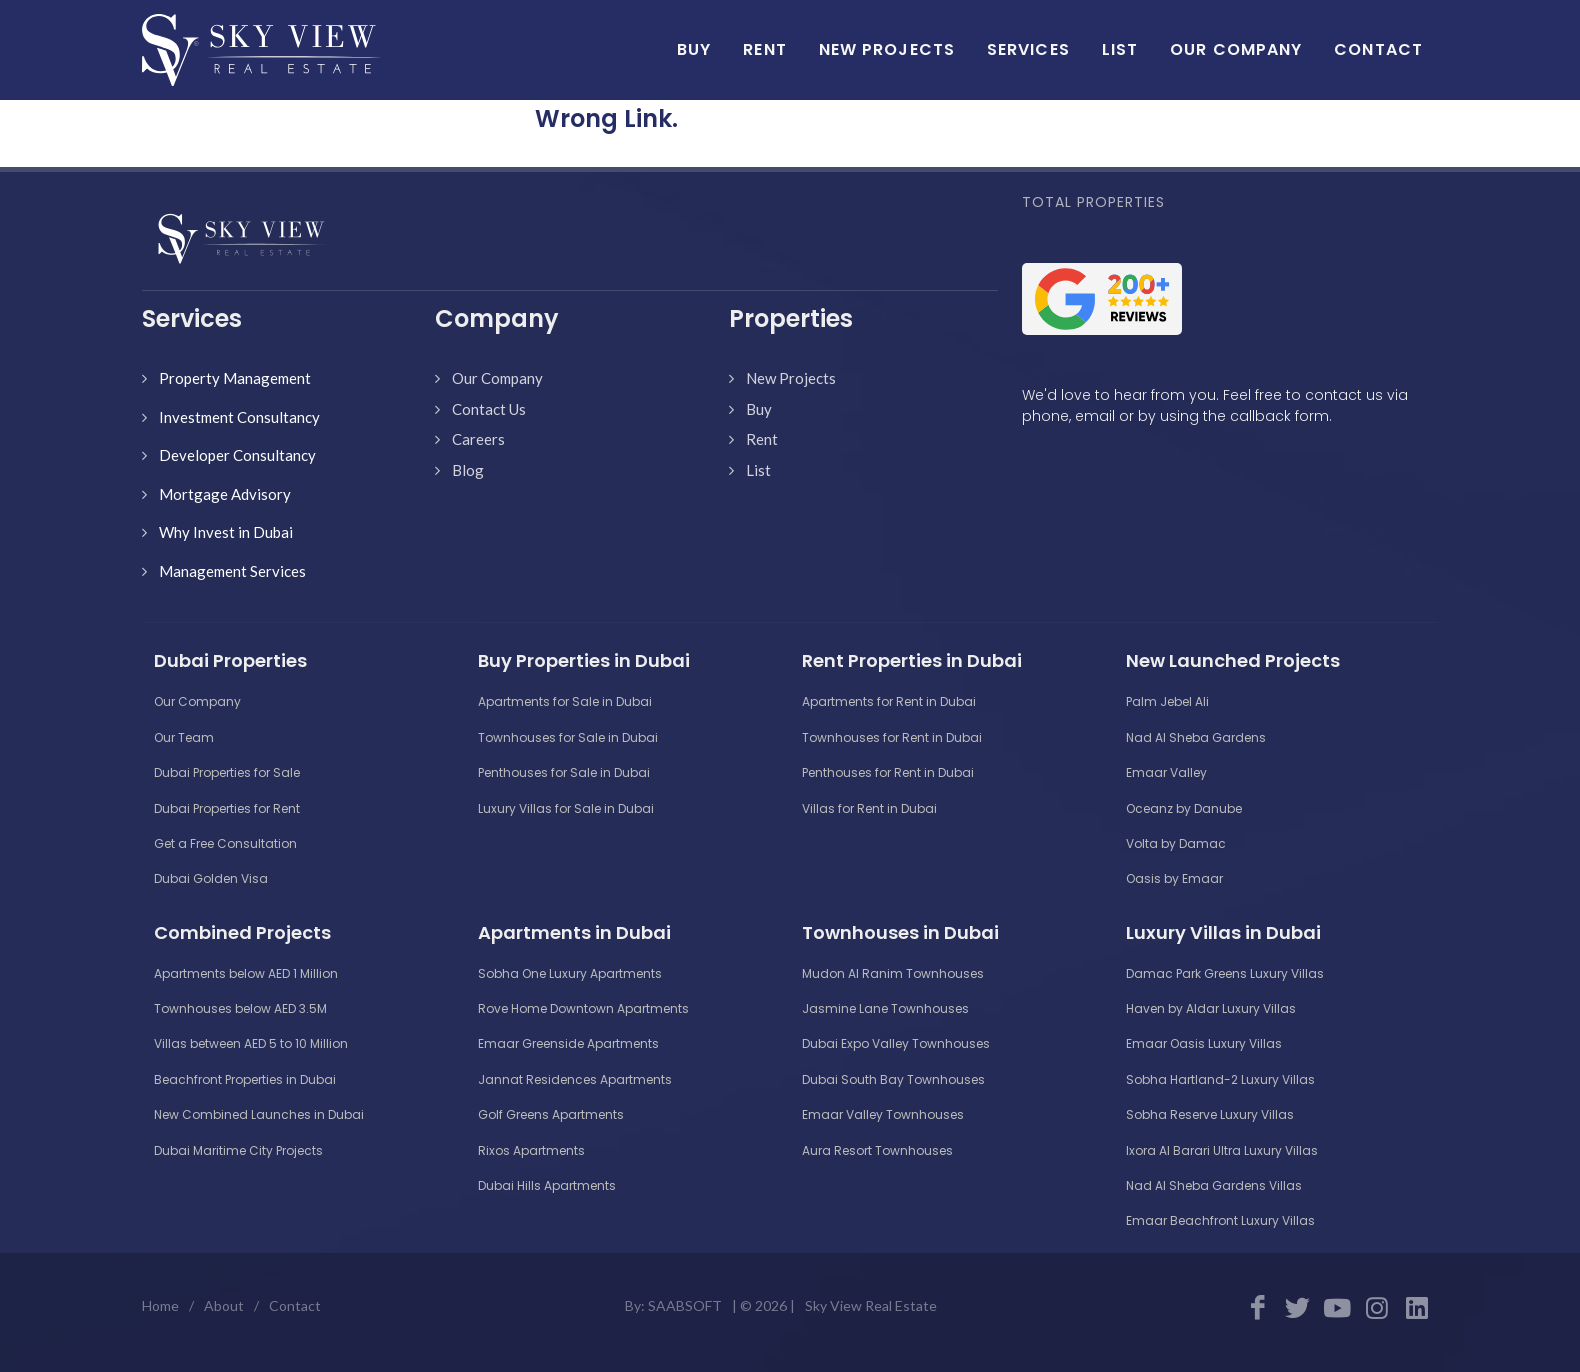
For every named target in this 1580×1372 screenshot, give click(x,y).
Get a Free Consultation (225, 843)
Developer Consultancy (237, 455)
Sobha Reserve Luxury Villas (1210, 1114)
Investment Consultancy (239, 417)
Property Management (235, 378)
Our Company (497, 378)
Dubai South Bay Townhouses (893, 1079)
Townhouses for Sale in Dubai (568, 737)
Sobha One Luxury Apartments (570, 973)
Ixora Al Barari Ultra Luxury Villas (1222, 1150)
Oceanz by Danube (1184, 808)
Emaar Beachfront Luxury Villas (1220, 1220)
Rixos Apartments (531, 1150)
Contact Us (489, 409)
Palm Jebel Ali (1167, 701)
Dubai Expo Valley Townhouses (896, 1043)
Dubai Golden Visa (211, 878)
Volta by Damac (1176, 843)
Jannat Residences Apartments (575, 1079)
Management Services (232, 571)
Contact (295, 1305)
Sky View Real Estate (871, 1305)
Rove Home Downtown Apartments (583, 1008)
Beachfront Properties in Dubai (245, 1079)
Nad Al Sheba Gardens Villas (1214, 1185)
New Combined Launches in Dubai (259, 1114)
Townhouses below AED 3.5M (240, 1008)
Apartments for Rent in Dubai (889, 701)
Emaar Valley (1166, 772)
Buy (759, 409)
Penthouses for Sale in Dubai (564, 772)
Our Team (184, 737)
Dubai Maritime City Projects (238, 1150)
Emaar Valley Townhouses (883, 1114)
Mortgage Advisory (225, 494)
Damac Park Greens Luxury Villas (1225, 973)
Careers (478, 439)
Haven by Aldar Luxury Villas (1211, 1008)
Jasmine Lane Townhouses (885, 1008)
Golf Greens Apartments (551, 1114)
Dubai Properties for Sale (227, 772)
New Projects (791, 378)
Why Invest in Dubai (226, 532)
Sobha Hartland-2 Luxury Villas (1220, 1079)
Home (160, 1305)
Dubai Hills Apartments (547, 1185)
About (224, 1305)
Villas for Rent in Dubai (869, 808)
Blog (468, 470)
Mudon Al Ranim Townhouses (893, 973)
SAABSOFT (685, 1305)
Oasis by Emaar (1174, 878)
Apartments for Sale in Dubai (565, 701)
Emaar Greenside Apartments (568, 1043)
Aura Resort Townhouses (877, 1150)
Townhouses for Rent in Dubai (892, 737)
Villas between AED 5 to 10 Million (251, 1043)
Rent (762, 439)
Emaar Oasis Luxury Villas (1204, 1043)
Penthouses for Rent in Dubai (888, 772)
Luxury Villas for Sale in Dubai (566, 808)
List (758, 470)
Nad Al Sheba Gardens (1196, 737)
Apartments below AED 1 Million (246, 973)
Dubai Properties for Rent (227, 808)
